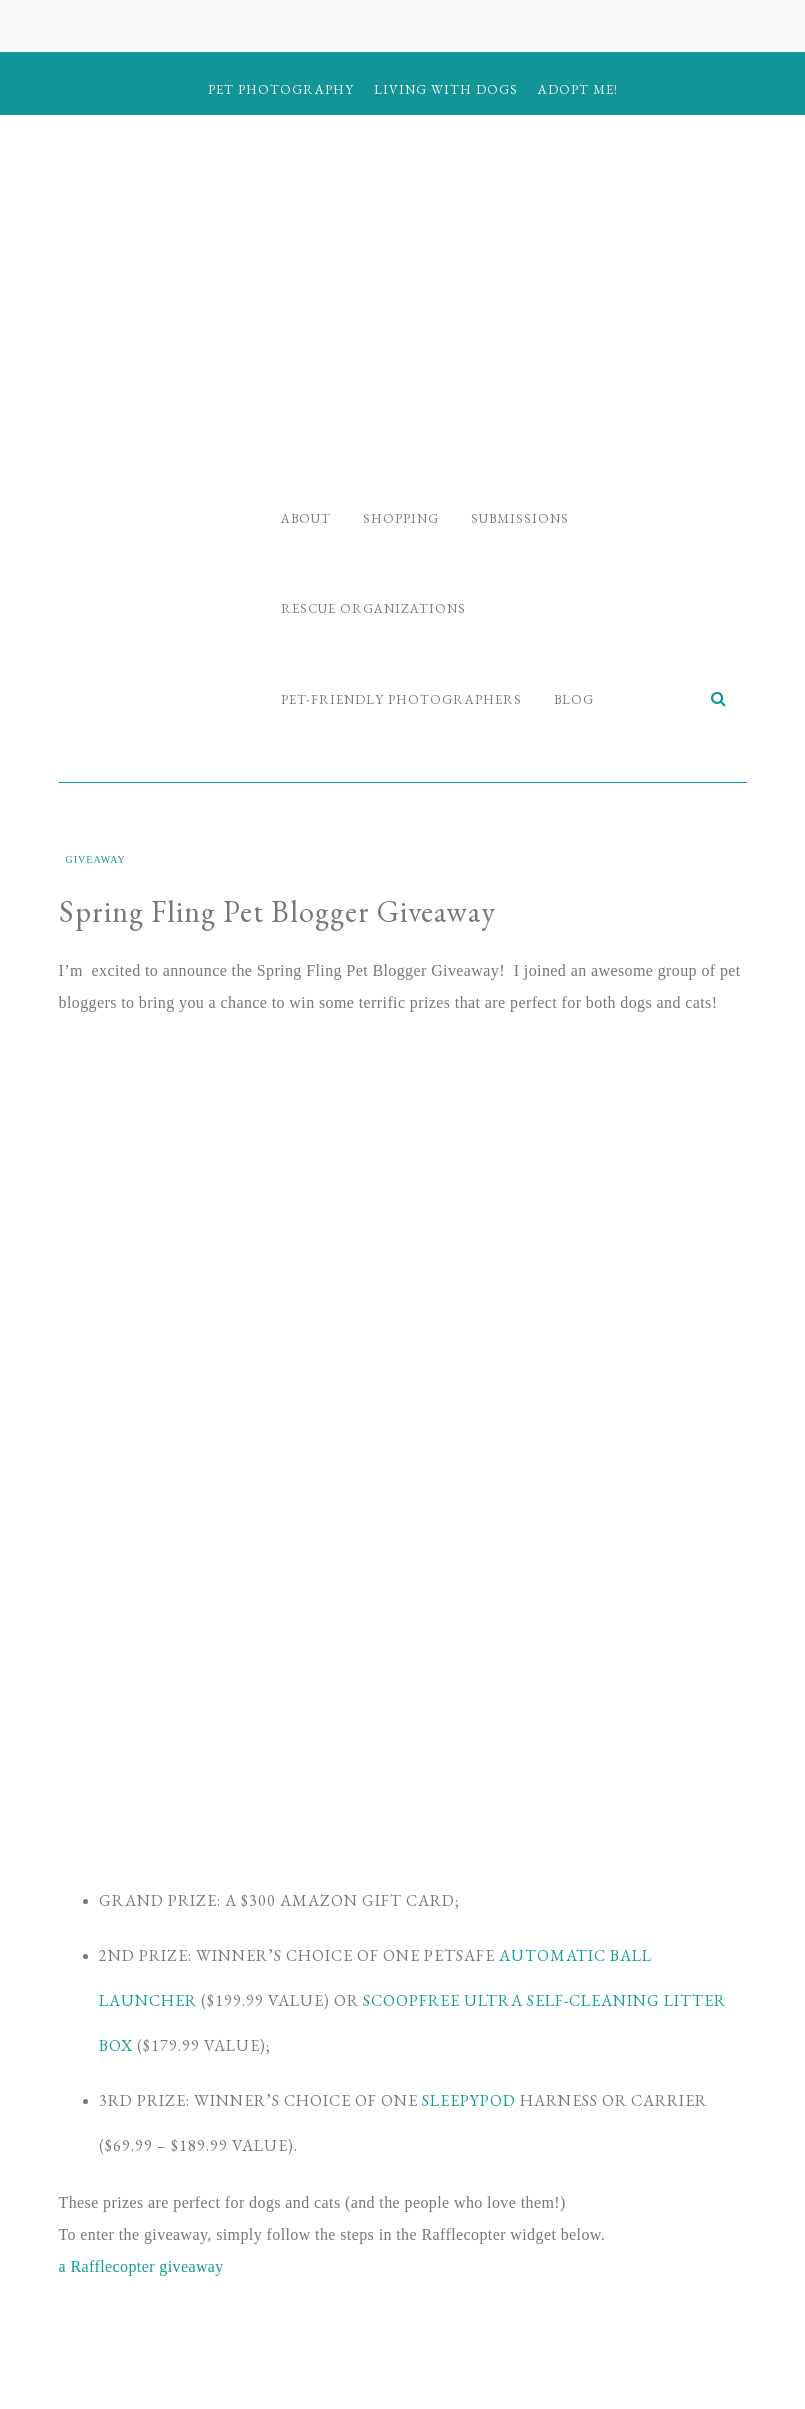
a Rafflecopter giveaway (141, 2266)
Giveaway (96, 859)
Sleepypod (469, 2100)
